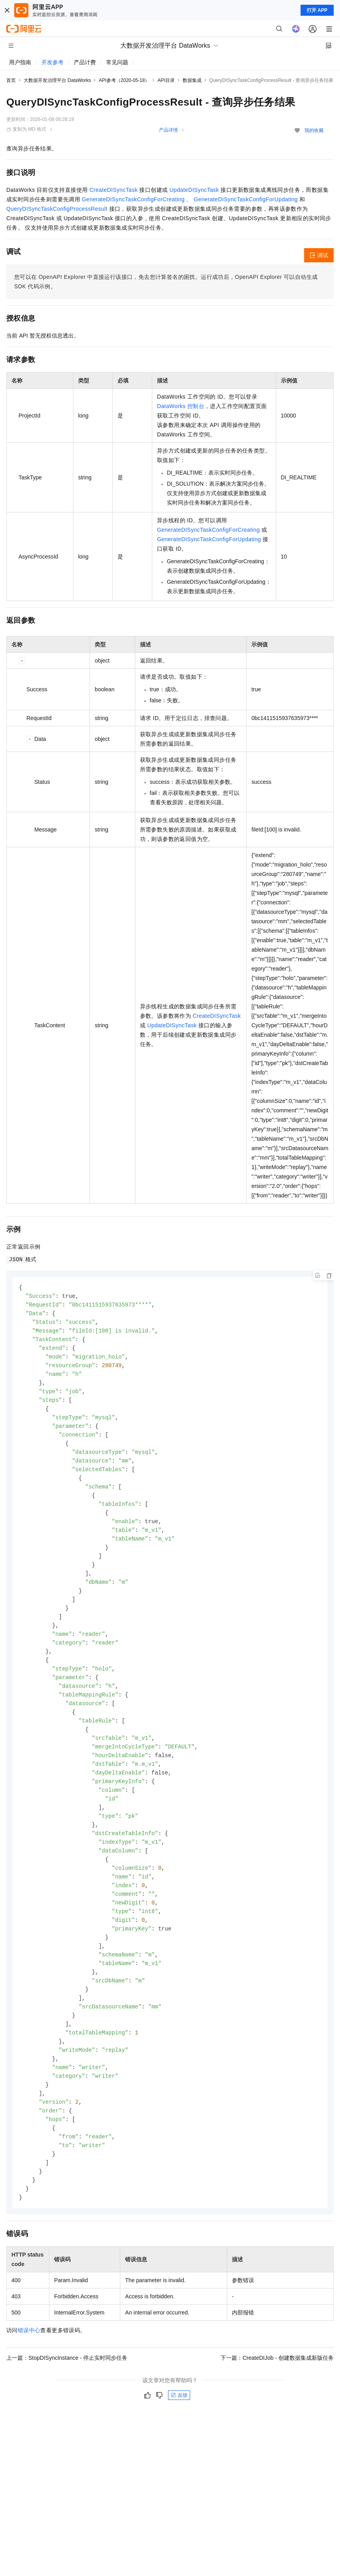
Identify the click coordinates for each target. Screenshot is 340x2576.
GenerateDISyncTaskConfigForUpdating (246, 199)
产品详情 (168, 130)
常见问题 (117, 62)
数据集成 (192, 80)
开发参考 (52, 62)
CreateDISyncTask (114, 190)
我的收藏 (314, 130)
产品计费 (85, 62)
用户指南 (20, 62)
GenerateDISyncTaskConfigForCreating (133, 199)
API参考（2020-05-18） (124, 80)
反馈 (179, 2437)
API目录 (165, 80)
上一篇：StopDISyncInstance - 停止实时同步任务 (66, 2399)
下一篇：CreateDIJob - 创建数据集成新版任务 (277, 2399)
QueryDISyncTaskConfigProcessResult (56, 209)
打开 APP (317, 10)
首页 (11, 80)
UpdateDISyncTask (194, 190)
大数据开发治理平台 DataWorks (57, 80)
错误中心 (29, 2372)
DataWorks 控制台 (180, 406)
